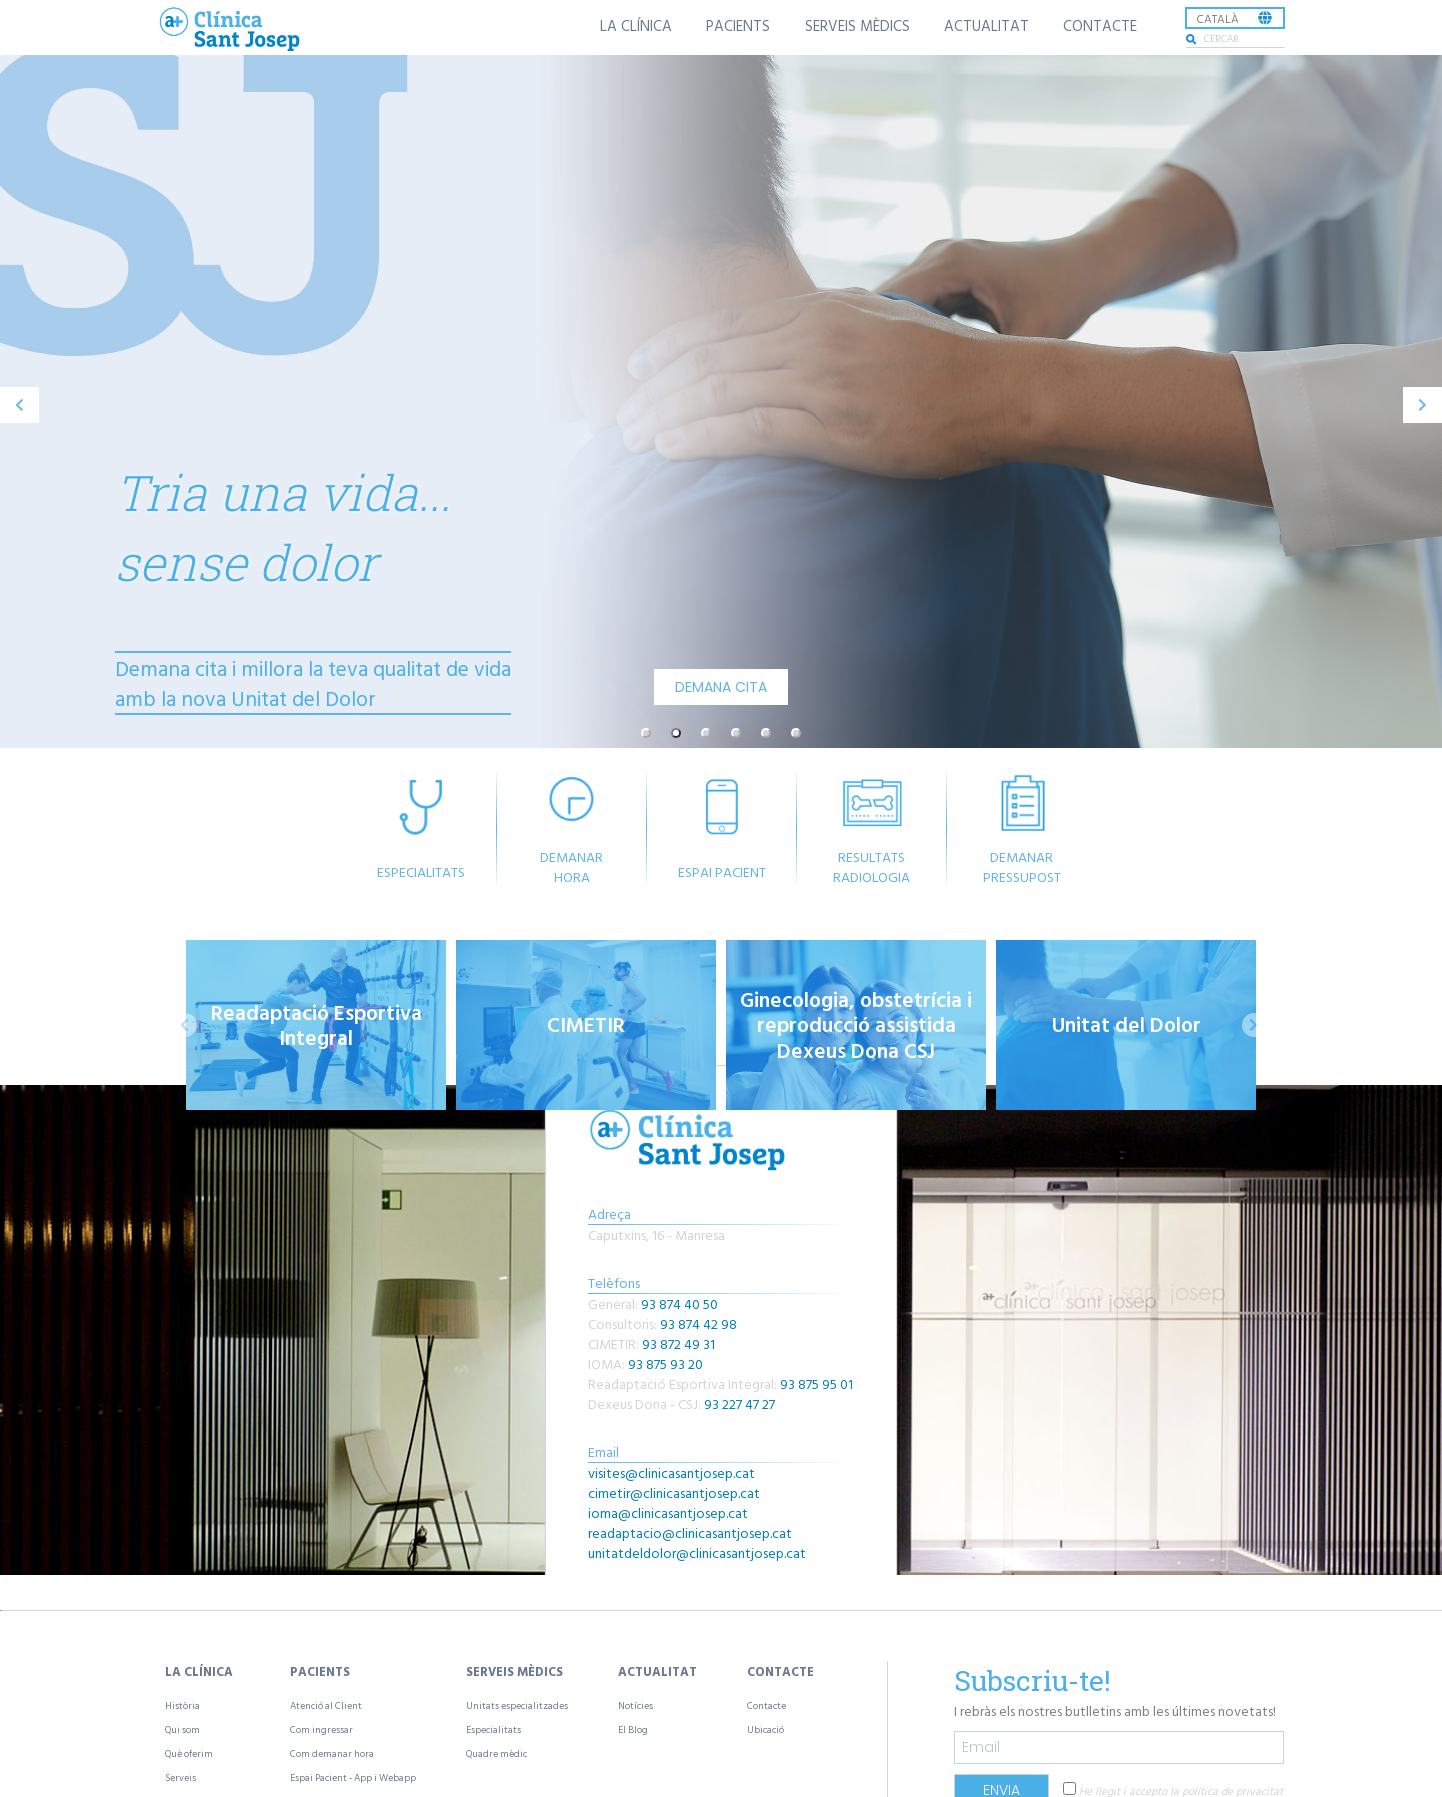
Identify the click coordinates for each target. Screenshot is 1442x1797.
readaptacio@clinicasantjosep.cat (690, 1532)
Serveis (180, 1777)
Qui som (182, 1729)
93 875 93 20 (665, 1363)
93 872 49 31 (678, 1343)
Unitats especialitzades (517, 1705)
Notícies (635, 1705)
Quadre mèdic (496, 1753)
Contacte (766, 1705)
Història (182, 1705)
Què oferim (189, 1753)
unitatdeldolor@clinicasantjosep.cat (697, 1552)
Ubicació (765, 1729)
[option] (721, 405)
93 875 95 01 (816, 1383)
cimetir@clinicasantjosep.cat (674, 1492)
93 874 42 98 (698, 1323)
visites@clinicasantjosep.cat (671, 1472)
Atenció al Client (326, 1705)
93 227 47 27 (739, 1403)
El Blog (633, 1729)
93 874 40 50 (679, 1303)
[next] (1422, 405)
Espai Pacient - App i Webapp (353, 1777)
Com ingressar (321, 1729)
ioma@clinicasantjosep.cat (668, 1512)
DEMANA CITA (721, 687)
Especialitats (493, 1729)
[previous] (19, 405)
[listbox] (1235, 18)
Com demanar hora (332, 1753)
